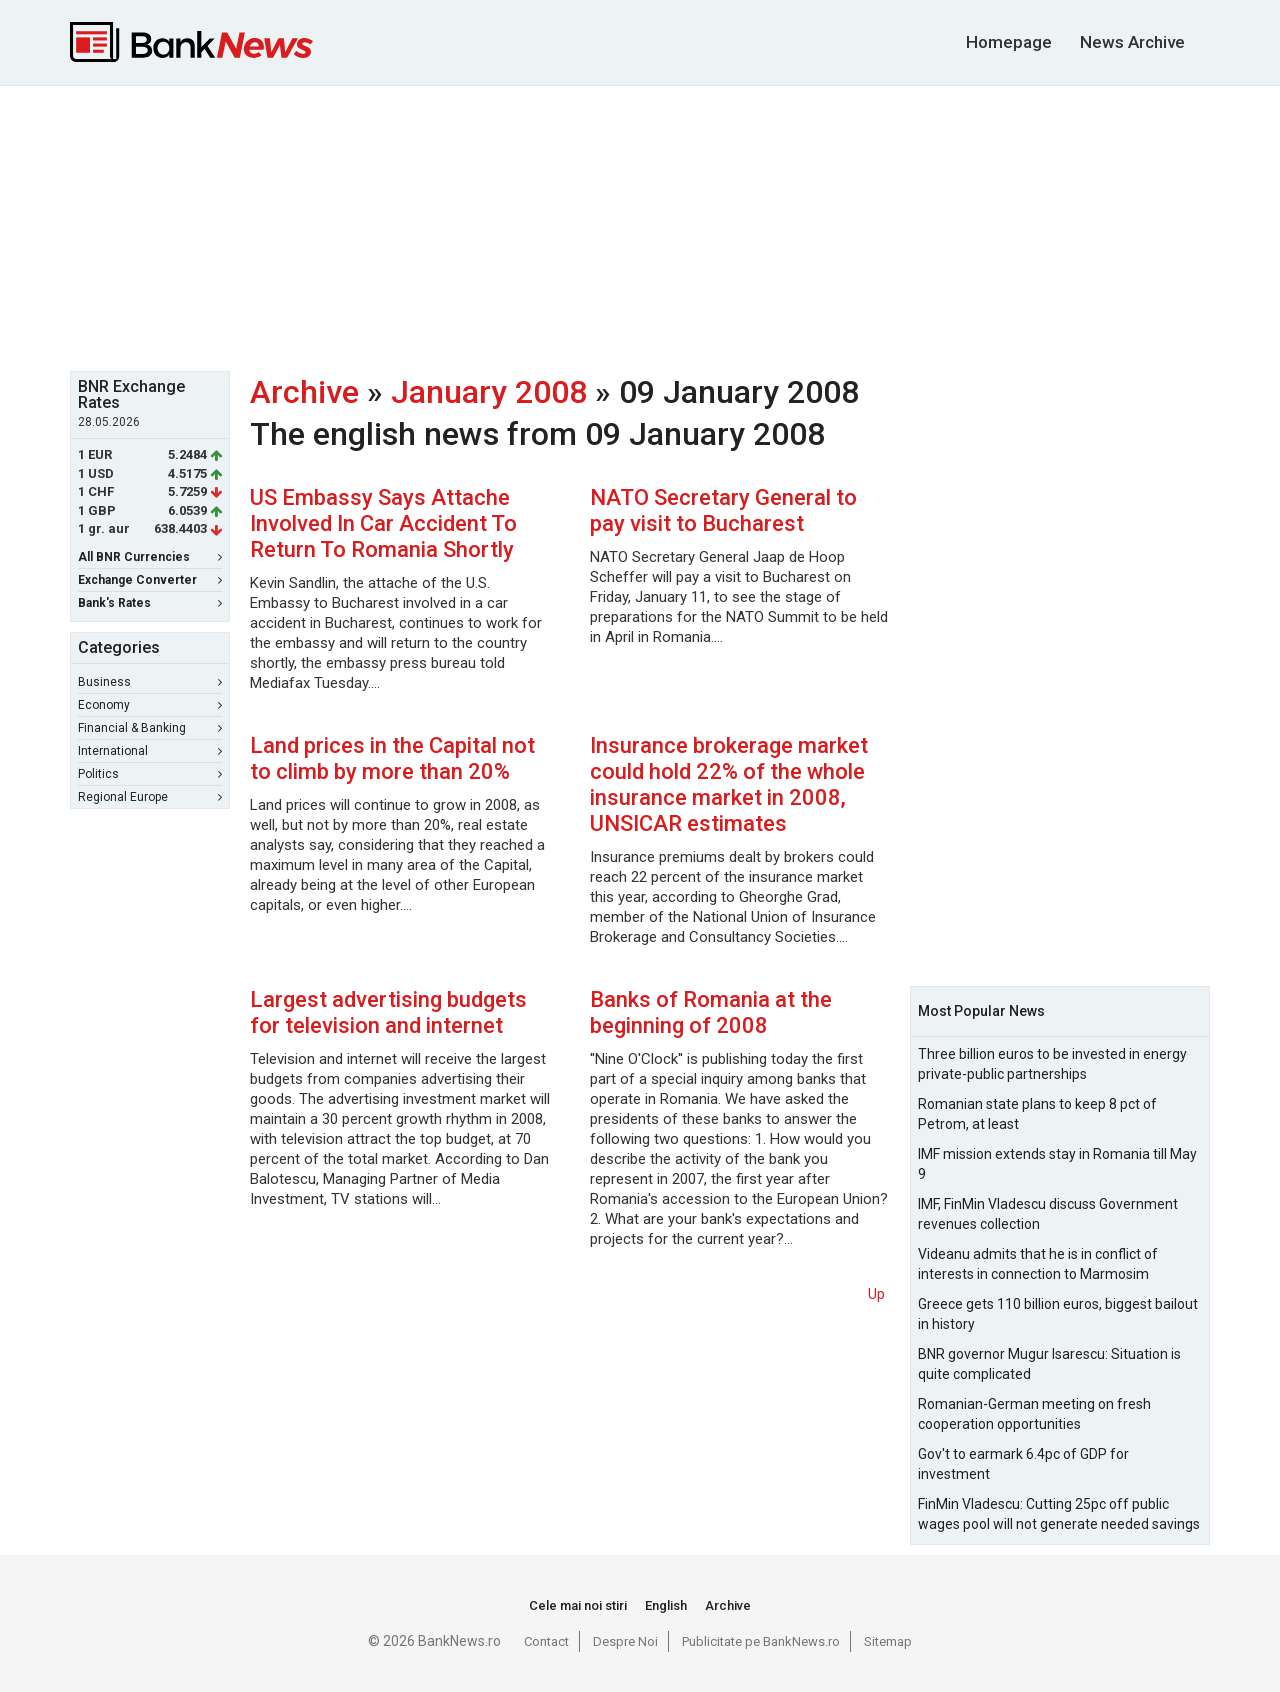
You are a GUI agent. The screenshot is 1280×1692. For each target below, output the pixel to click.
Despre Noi (625, 1641)
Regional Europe (150, 797)
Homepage (1009, 42)
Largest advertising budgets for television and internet (388, 1012)
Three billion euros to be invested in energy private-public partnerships (1052, 1064)
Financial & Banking (150, 728)
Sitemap (888, 1641)
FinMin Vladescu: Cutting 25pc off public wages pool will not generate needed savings (1059, 1514)
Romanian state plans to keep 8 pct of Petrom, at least (1037, 1114)
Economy (150, 705)
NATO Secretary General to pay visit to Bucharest (723, 510)
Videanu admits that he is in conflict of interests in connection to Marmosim (1038, 1264)
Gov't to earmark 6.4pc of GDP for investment (1023, 1464)
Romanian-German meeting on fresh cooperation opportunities (1034, 1414)
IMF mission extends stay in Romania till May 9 (1057, 1164)
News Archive (1132, 42)
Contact (546, 1641)
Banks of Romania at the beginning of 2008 (711, 1012)
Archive (304, 392)
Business (150, 682)
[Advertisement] (640, 226)
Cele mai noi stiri (578, 1605)
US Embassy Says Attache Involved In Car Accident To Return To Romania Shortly (383, 523)
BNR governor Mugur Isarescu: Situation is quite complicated (1049, 1364)
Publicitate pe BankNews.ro (761, 1641)
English (666, 1605)
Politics (150, 774)
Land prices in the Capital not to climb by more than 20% (392, 758)
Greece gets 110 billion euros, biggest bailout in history (1058, 1314)
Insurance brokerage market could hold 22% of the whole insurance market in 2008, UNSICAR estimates (729, 784)
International (150, 751)
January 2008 (489, 392)
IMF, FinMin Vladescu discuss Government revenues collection (1048, 1214)
